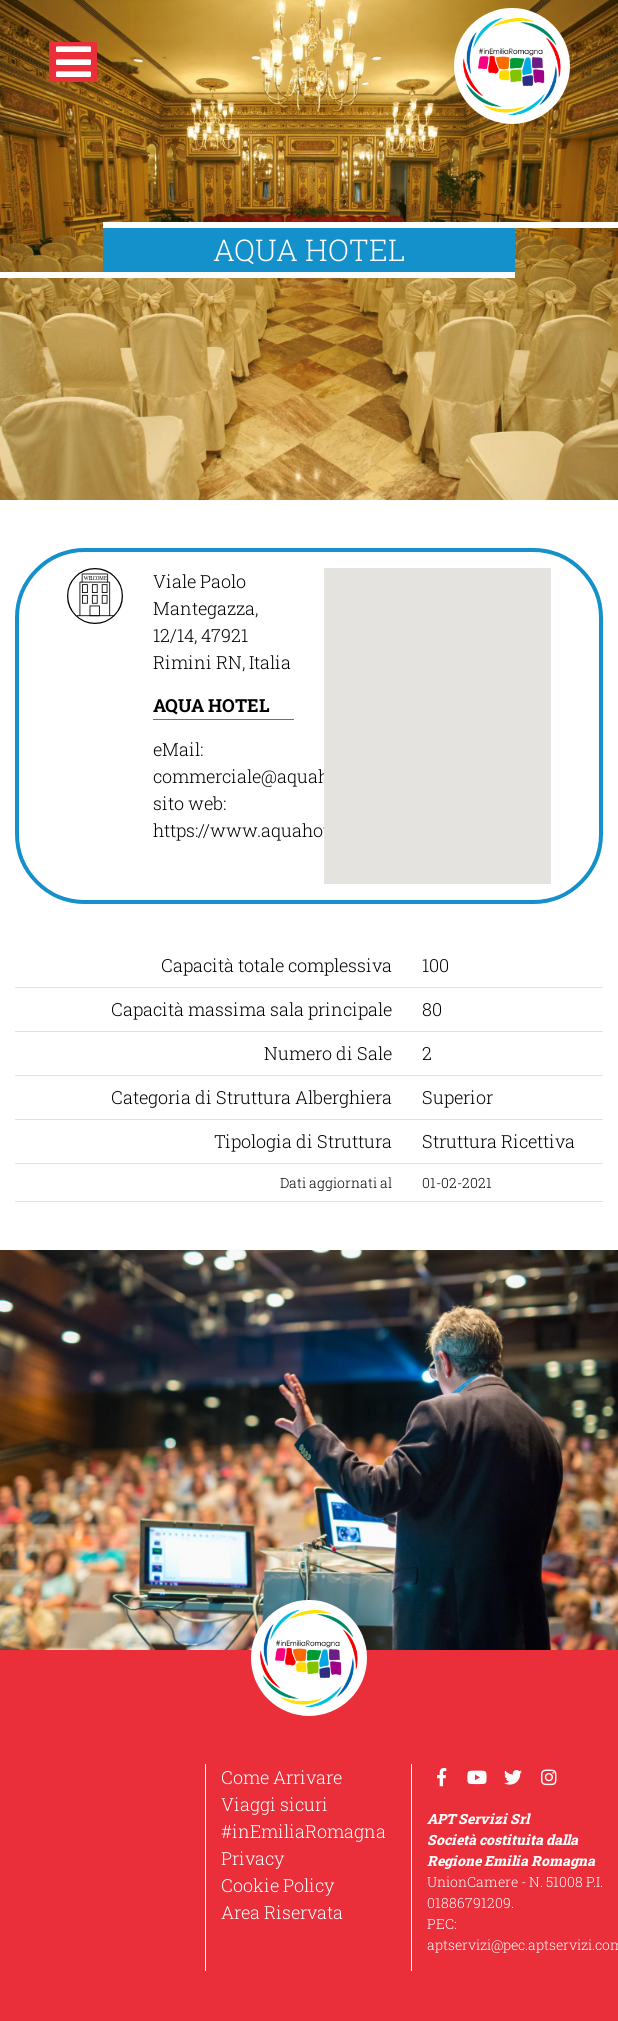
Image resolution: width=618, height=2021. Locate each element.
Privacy (252, 1858)
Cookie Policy (277, 1885)
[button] (73, 66)
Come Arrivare (281, 1777)
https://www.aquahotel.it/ (259, 830)
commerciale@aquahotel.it (264, 776)
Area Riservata (282, 1912)
